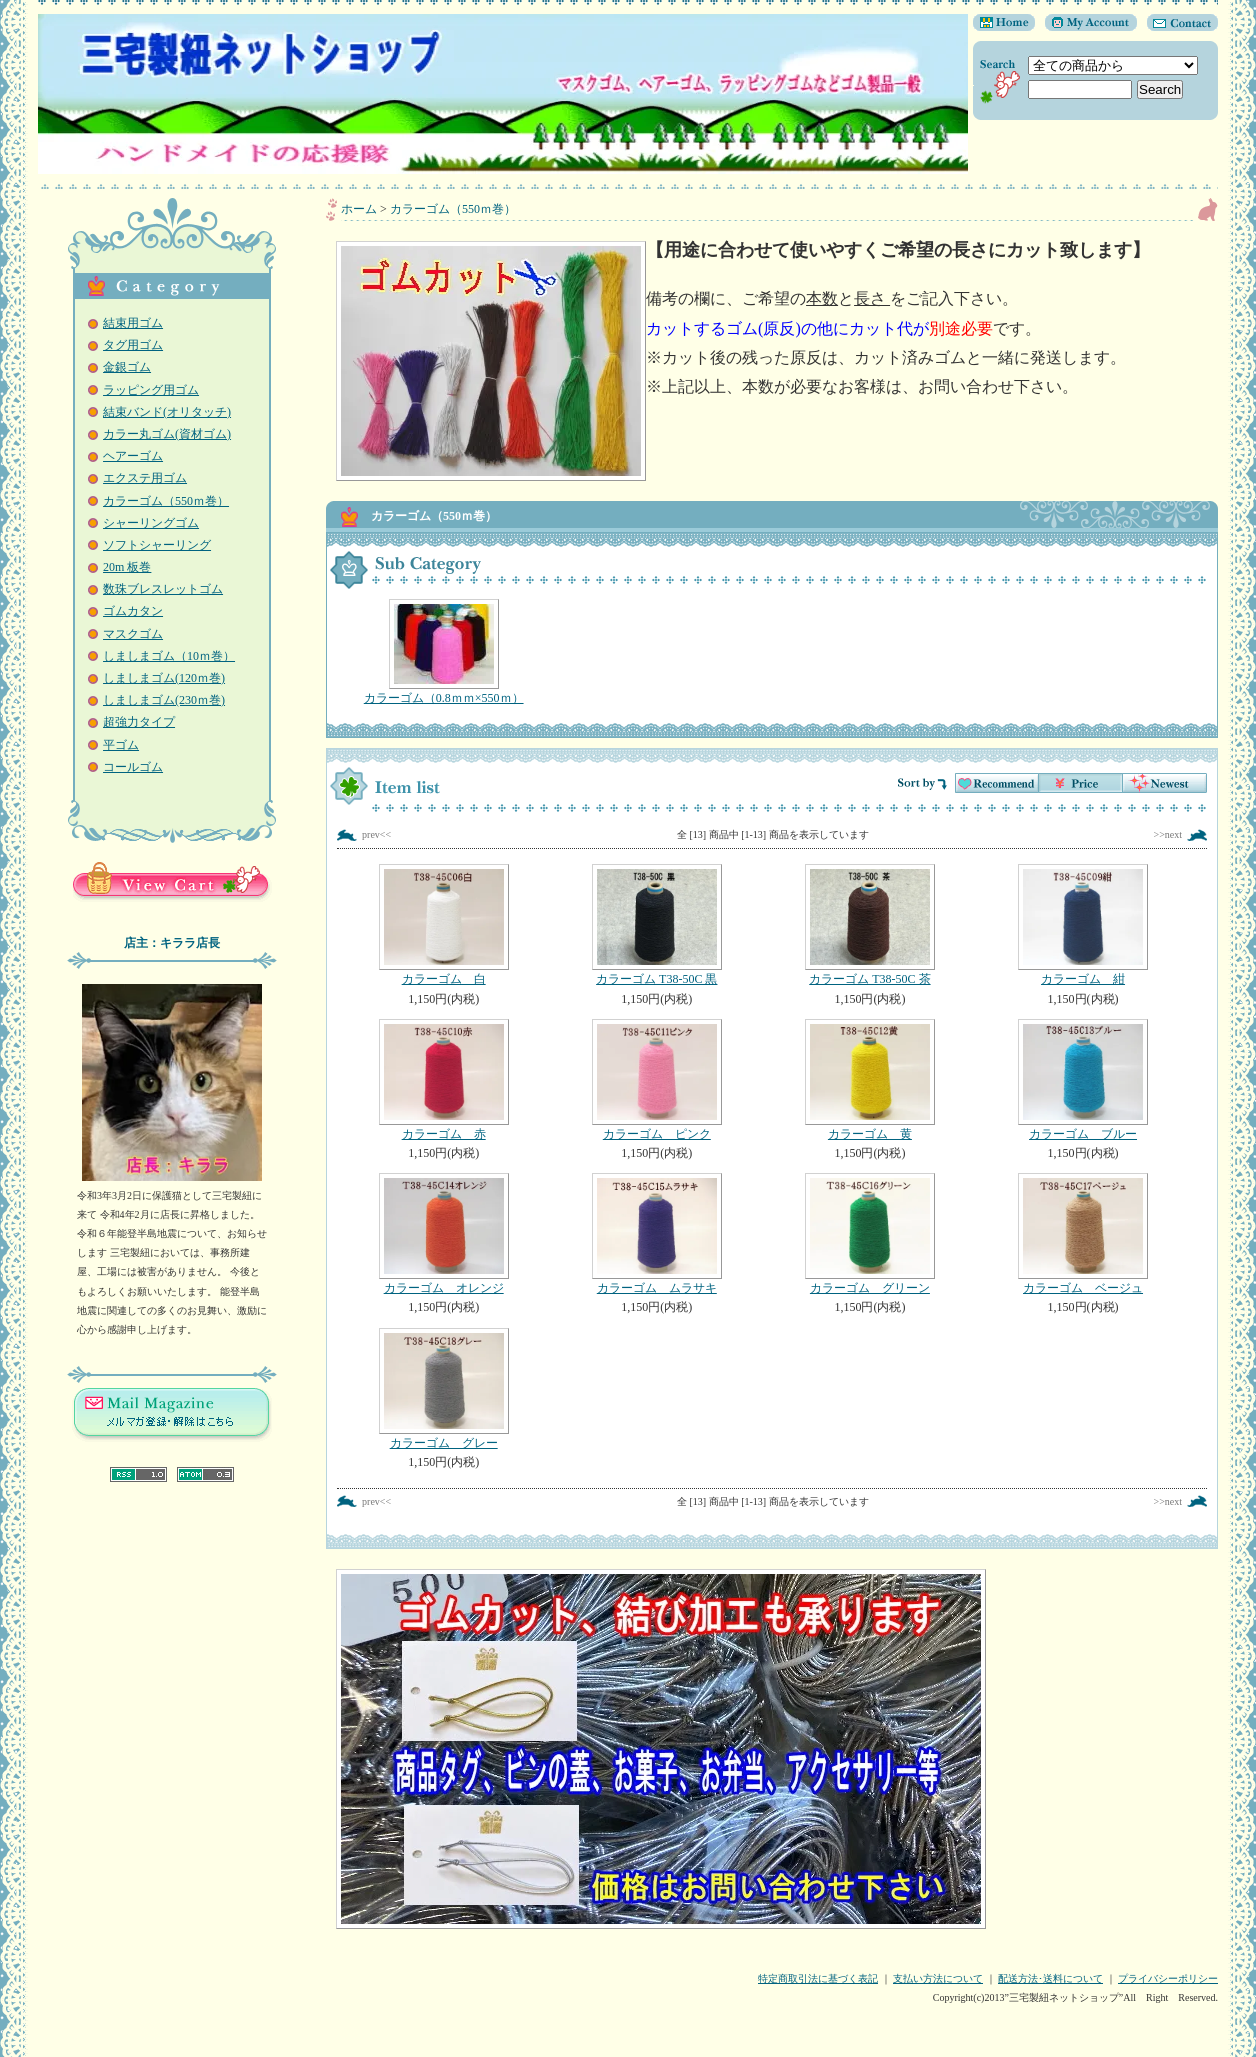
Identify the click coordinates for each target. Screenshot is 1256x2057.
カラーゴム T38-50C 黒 (656, 925)
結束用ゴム (133, 323)
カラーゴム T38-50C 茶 (869, 925)
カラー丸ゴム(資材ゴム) (167, 434)
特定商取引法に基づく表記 (818, 1978)
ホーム (359, 209)
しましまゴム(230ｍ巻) (164, 700)
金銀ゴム (127, 367)
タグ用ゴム (133, 345)
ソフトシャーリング (157, 545)
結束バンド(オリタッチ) (167, 412)
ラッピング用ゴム (151, 390)
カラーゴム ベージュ (1082, 1234)
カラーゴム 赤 (443, 1080)
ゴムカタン (133, 611)
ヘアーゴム (133, 456)
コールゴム (133, 767)
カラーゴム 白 (443, 925)
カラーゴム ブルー (1082, 1080)
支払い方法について (938, 1978)
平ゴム (121, 745)
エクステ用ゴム (145, 478)
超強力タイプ (139, 722)
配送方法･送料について (1050, 1978)
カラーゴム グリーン (869, 1234)
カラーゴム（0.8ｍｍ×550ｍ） (443, 652)
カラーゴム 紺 (1082, 925)
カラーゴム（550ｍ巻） (166, 501)
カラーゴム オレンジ (443, 1234)
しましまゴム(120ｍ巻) (164, 678)
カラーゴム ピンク (656, 1080)
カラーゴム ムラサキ (656, 1234)
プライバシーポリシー (1168, 1978)
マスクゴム (133, 634)
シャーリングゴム (151, 523)
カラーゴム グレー (443, 1389)
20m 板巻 (127, 567)
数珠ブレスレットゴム (163, 589)
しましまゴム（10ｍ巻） (169, 656)
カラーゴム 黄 (869, 1080)
